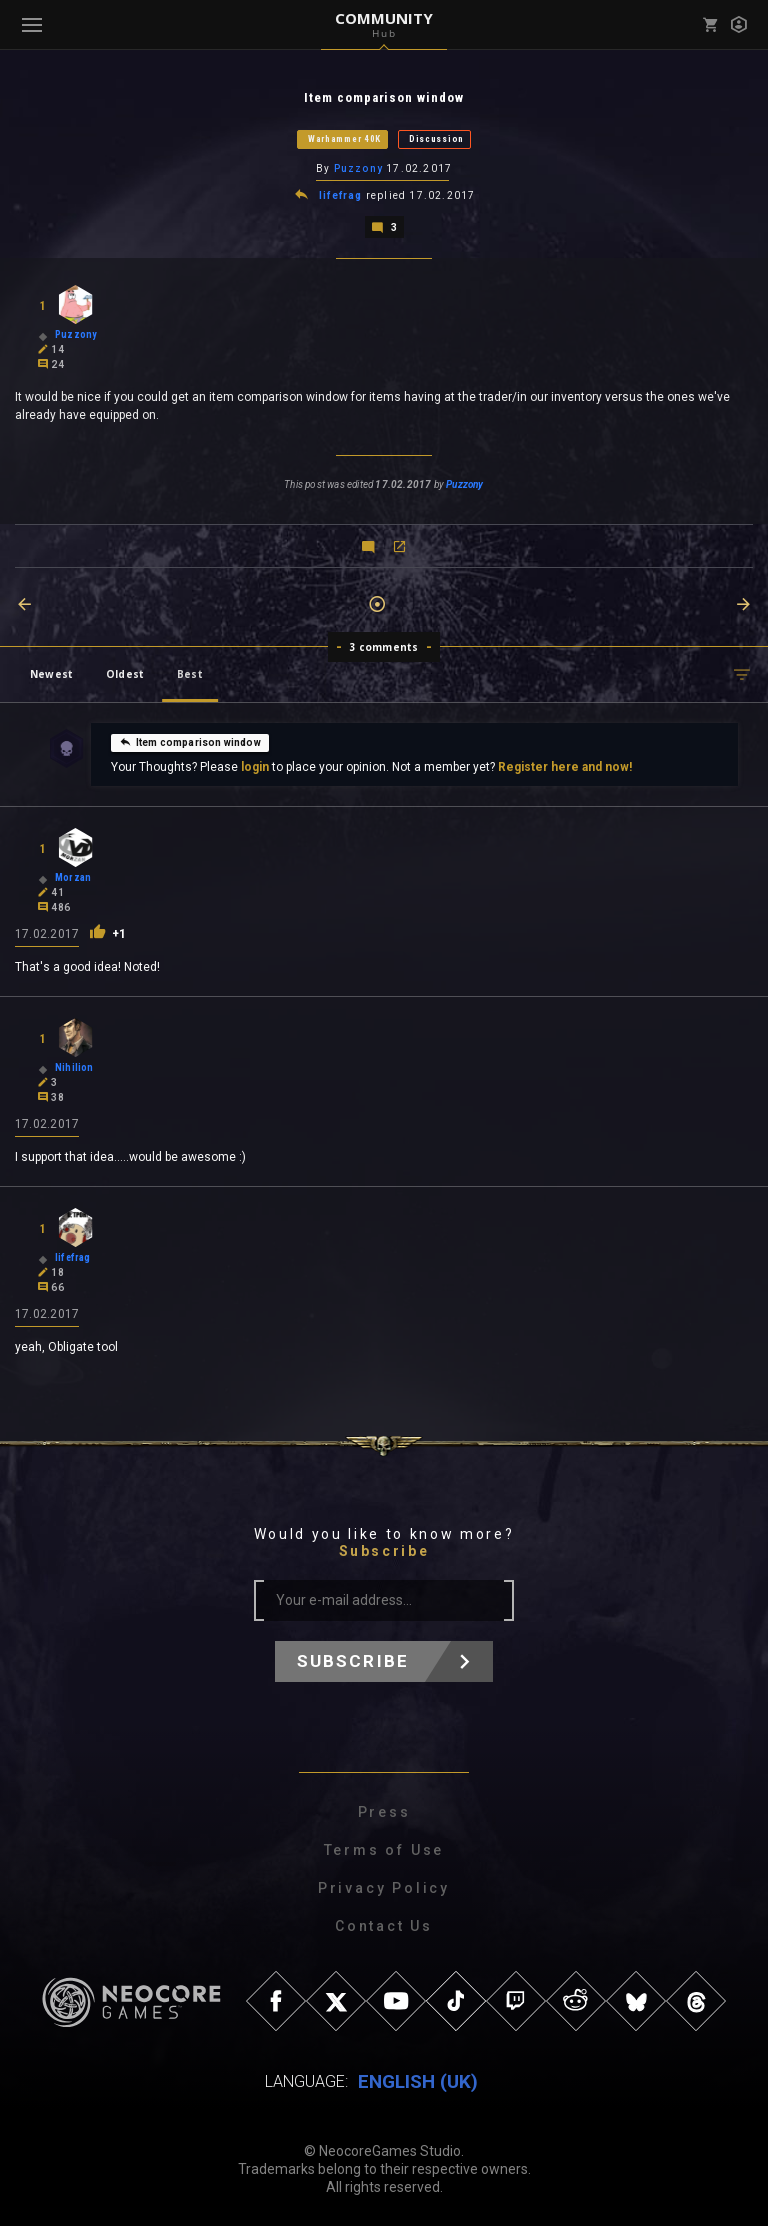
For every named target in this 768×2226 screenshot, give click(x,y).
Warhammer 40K (344, 139)
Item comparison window (190, 742)
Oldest (125, 674)
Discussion (436, 139)
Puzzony (358, 168)
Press (384, 1812)
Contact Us (384, 1926)
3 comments (384, 647)
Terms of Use (384, 1850)
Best (190, 674)
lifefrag (341, 195)
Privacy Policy (384, 1888)
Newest (51, 674)
